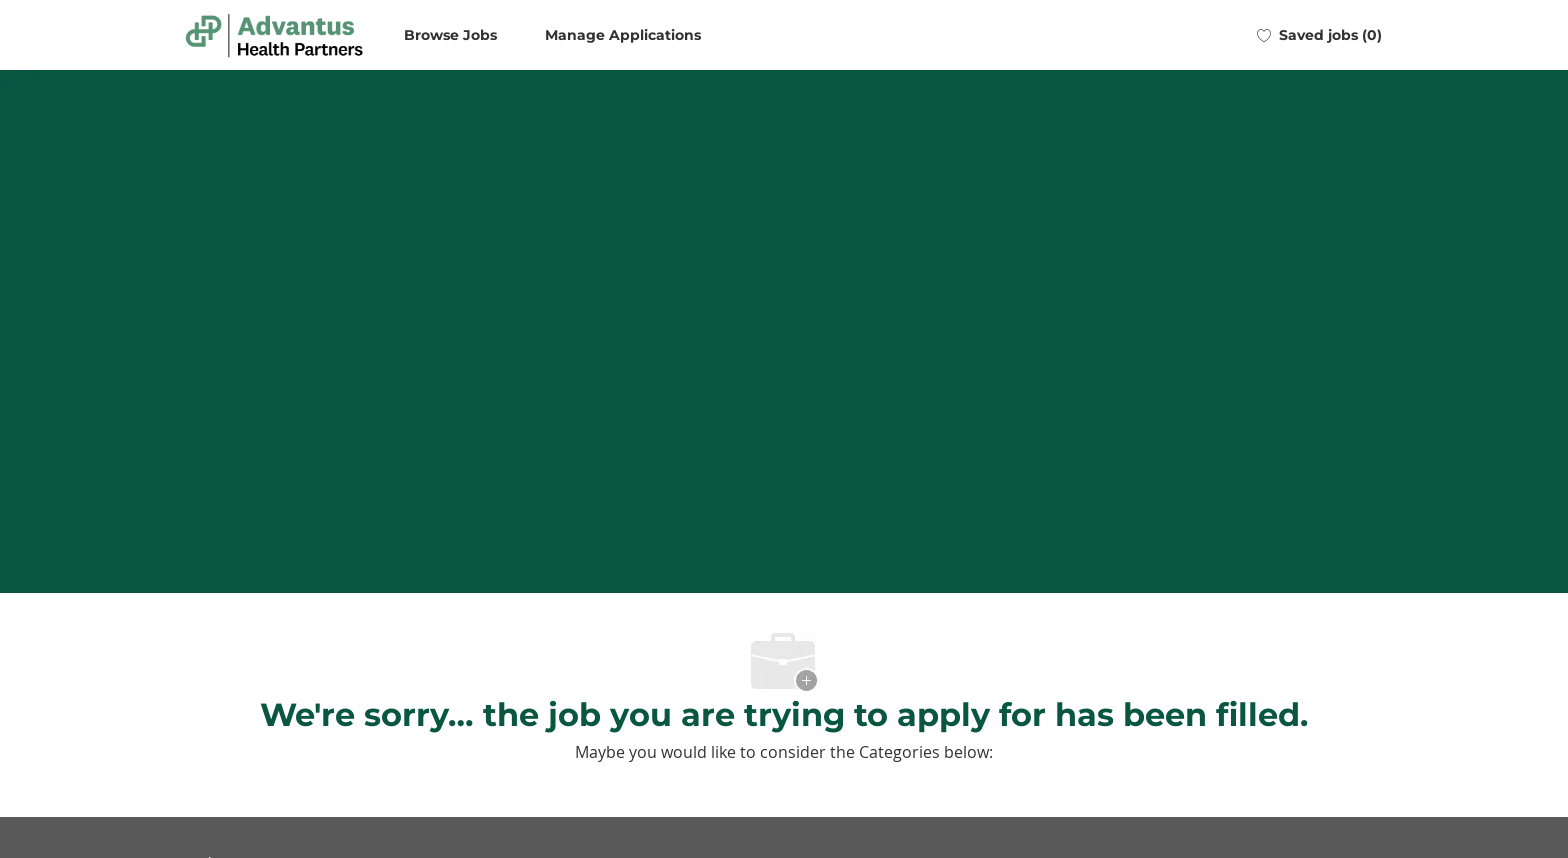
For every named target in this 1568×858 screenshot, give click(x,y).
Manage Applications (623, 35)
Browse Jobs (450, 35)
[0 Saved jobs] (1319, 35)
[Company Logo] (274, 35)
